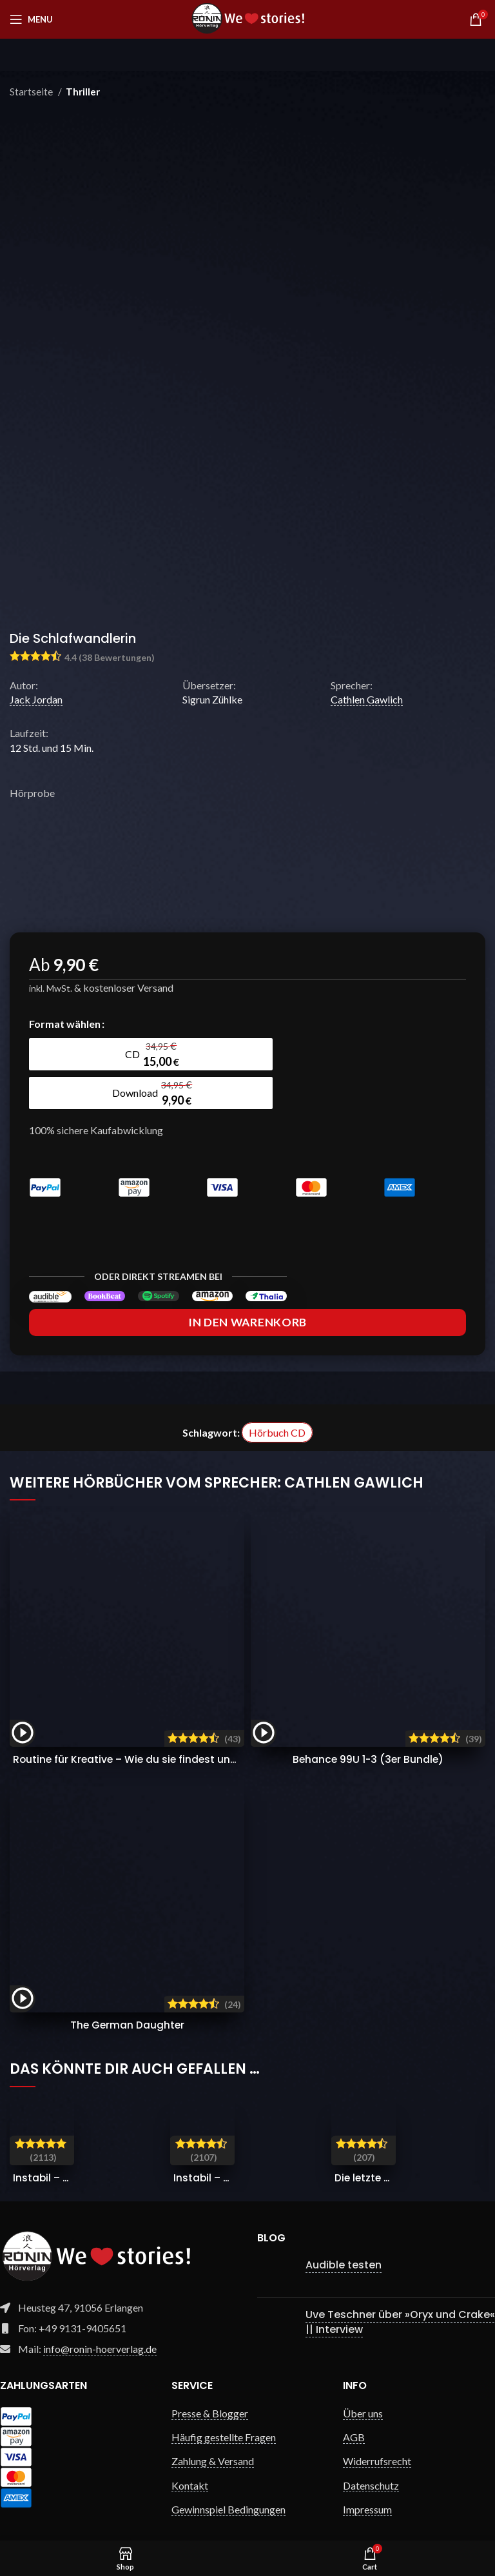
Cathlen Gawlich (367, 699)
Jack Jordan (36, 699)
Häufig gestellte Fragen (223, 2412)
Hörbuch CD (277, 1408)
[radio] (84, 1054)
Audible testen (344, 2240)
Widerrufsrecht (377, 2436)
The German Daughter (127, 2000)
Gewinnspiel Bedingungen (228, 2485)
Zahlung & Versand (212, 2436)
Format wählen (65, 1024)
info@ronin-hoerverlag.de (100, 2324)
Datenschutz (371, 2461)
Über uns (363, 2389)
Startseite (32, 91)
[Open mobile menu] (31, 19)
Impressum (367, 2485)
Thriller (83, 91)
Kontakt (189, 2461)
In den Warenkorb (247, 1297)
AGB (354, 2412)
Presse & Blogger (209, 2389)
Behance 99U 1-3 (368, 1734)
